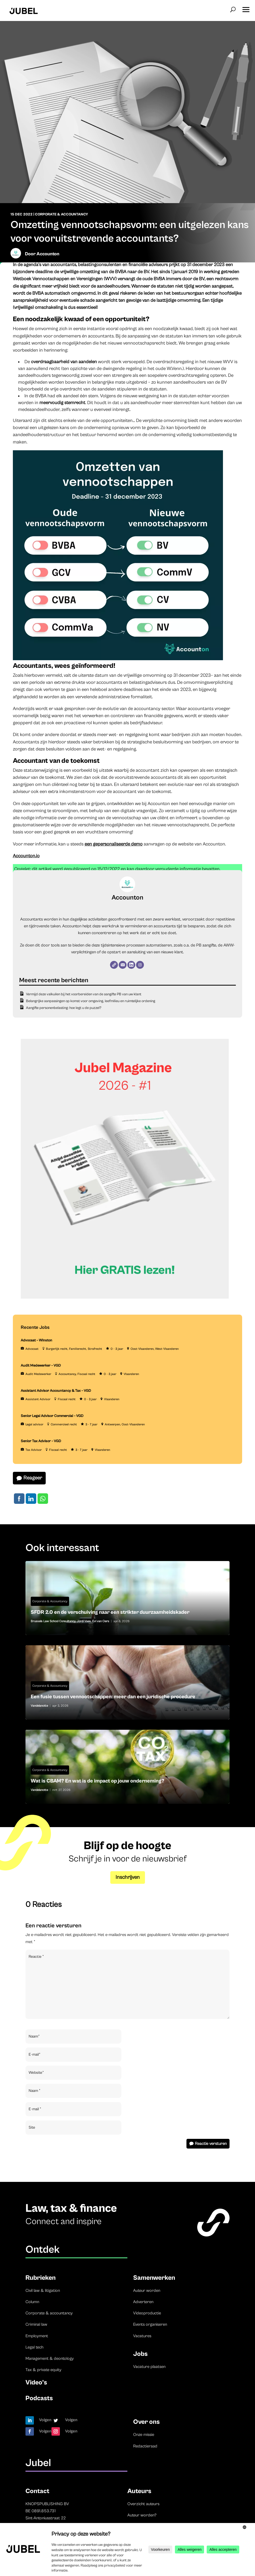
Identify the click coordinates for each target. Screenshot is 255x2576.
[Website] (114, 965)
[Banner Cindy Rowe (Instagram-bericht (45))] (125, 1297)
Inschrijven (128, 1877)
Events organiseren (150, 2324)
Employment (36, 2336)
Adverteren (143, 2301)
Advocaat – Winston (36, 1340)
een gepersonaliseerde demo (114, 844)
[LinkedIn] (131, 965)
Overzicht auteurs (143, 2503)
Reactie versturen (211, 2143)
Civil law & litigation (42, 2290)
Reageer (32, 1478)
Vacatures (142, 2336)
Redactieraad (145, 2446)
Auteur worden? (142, 2515)
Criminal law (36, 2324)
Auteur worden (146, 2290)
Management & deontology (49, 2358)
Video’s (36, 2382)
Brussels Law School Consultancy (53, 1621)
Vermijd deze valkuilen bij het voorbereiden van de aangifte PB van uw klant (83, 994)
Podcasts (39, 2398)
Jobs (140, 2354)
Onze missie (143, 2434)
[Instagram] (140, 965)
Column (32, 2301)
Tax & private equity (43, 2369)
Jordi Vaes (84, 1621)
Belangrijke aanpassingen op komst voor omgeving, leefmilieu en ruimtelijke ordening (90, 1001)
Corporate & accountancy (49, 2313)
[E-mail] (123, 965)
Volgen (45, 2420)
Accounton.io (26, 856)
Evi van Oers (100, 1621)
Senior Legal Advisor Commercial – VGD (52, 1416)
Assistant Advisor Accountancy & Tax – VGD (56, 1391)
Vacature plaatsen (149, 2366)
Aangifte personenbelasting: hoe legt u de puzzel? (63, 1008)
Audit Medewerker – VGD (41, 1365)
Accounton (48, 254)
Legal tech (34, 2347)
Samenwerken (154, 2278)
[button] (245, 7)
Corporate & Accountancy (61, 214)
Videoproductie (147, 2313)
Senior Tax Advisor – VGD (41, 1441)
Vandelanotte (39, 1705)
